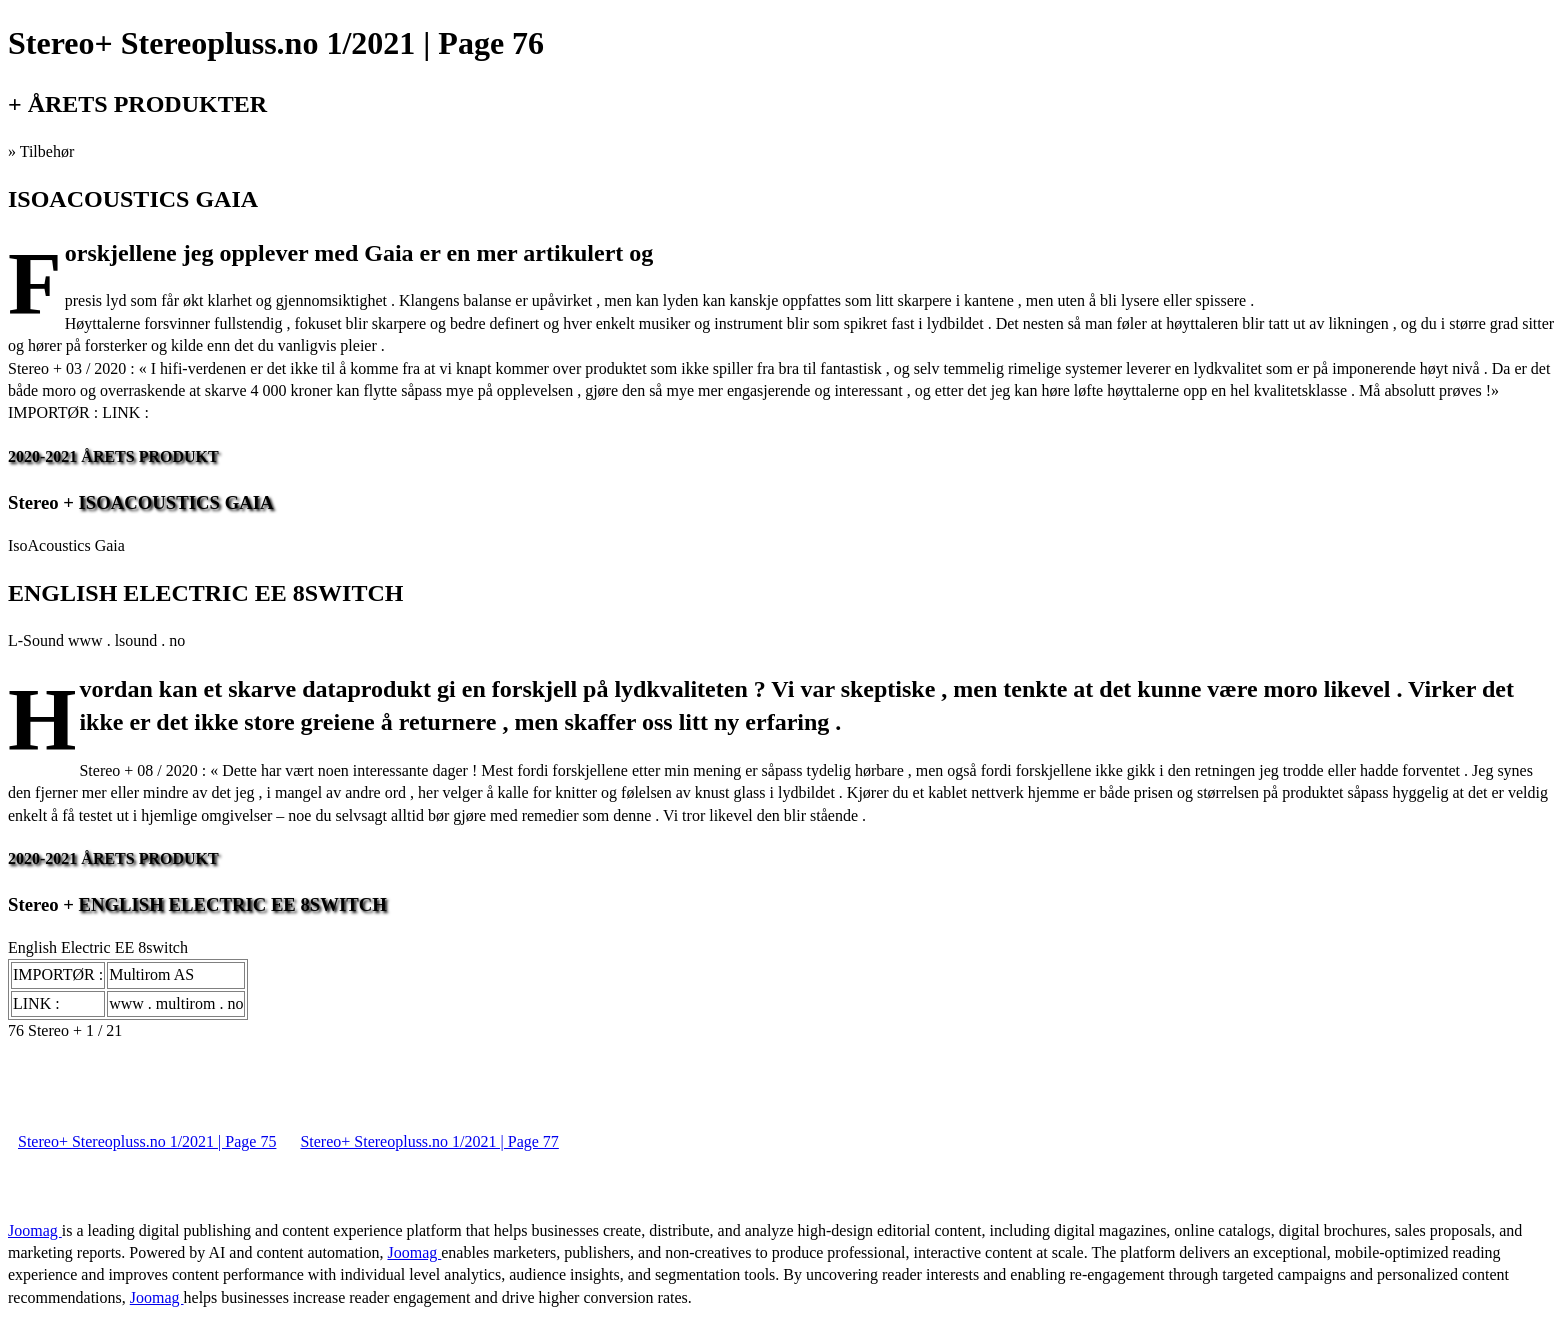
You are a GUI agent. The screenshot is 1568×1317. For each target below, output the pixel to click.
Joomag (35, 1230)
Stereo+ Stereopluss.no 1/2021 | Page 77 (429, 1141)
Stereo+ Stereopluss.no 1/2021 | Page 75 (147, 1141)
